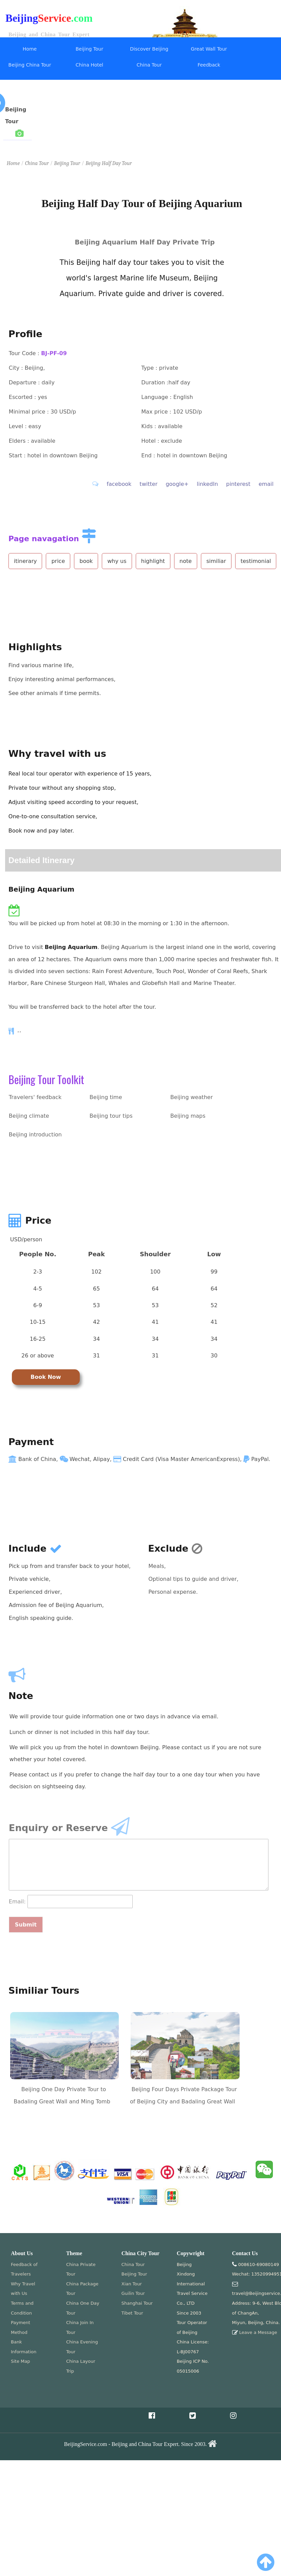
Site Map (20, 2361)
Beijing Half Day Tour (109, 163)
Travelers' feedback (35, 1097)
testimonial (256, 561)
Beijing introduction (35, 1134)
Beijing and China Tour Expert (49, 34)
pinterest (238, 484)
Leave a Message (258, 2332)
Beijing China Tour (29, 65)
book (86, 561)
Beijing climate (29, 1116)
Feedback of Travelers (24, 2269)
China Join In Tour (80, 2327)
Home (30, 49)
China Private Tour (81, 2269)
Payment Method (20, 2327)
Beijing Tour (89, 49)
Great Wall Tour (209, 49)
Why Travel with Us (23, 2288)
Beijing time (106, 1097)
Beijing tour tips (111, 1116)
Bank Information (23, 2346)
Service (54, 18)
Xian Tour (131, 2283)
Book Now (46, 1377)
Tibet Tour (132, 2313)
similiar (216, 561)
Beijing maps (187, 1116)
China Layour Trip (80, 2366)
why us (116, 561)
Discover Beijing (149, 49)
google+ (177, 484)
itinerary (25, 561)
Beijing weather (191, 1097)
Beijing (21, 18)
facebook (119, 484)
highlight (153, 561)
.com (82, 18)
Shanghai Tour (137, 2303)
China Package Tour (82, 2288)
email (266, 484)
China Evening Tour (82, 2346)
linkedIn (207, 484)
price (58, 561)
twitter (148, 484)
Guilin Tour (133, 2293)
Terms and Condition (22, 2308)
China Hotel (90, 65)
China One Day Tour (82, 2308)
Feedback (209, 65)
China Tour (149, 65)
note (186, 561)
